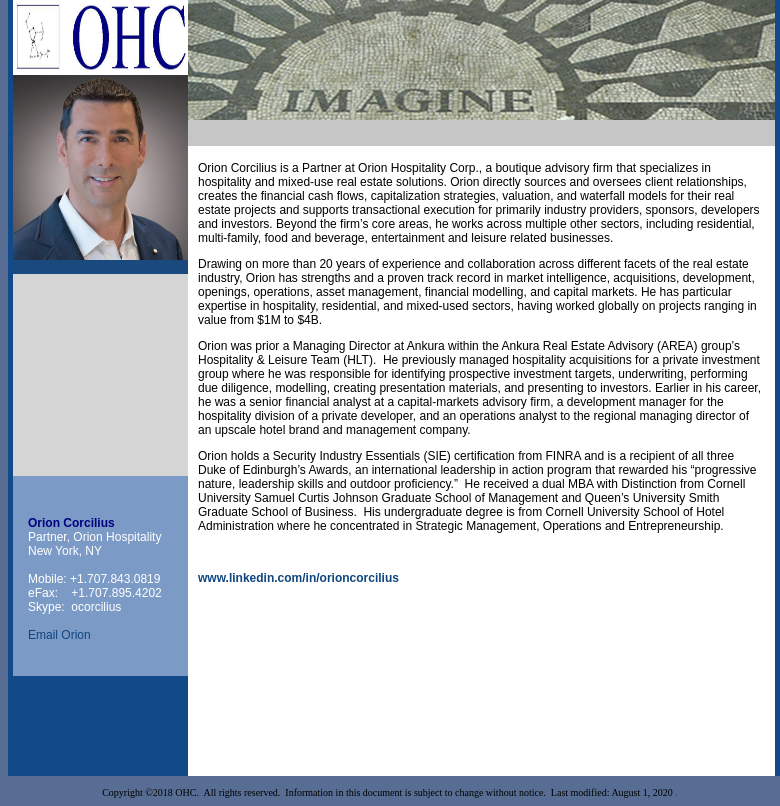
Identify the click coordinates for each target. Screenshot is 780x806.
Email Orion (59, 635)
